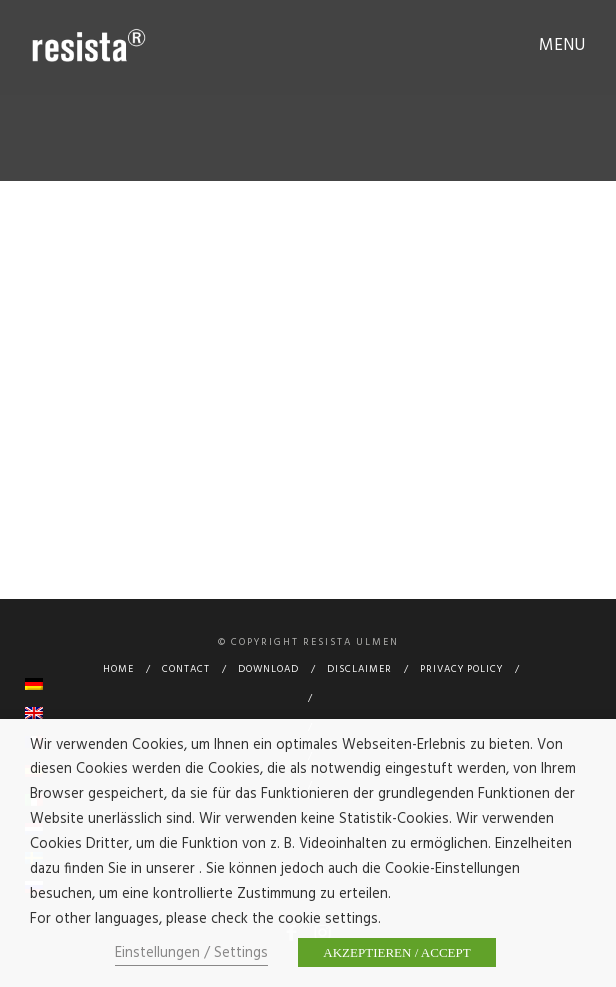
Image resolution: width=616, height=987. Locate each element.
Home (118, 669)
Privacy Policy (461, 669)
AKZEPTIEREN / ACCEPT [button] (396, 952)
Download (268, 669)
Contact (186, 669)
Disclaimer (359, 669)
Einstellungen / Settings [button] (191, 953)
